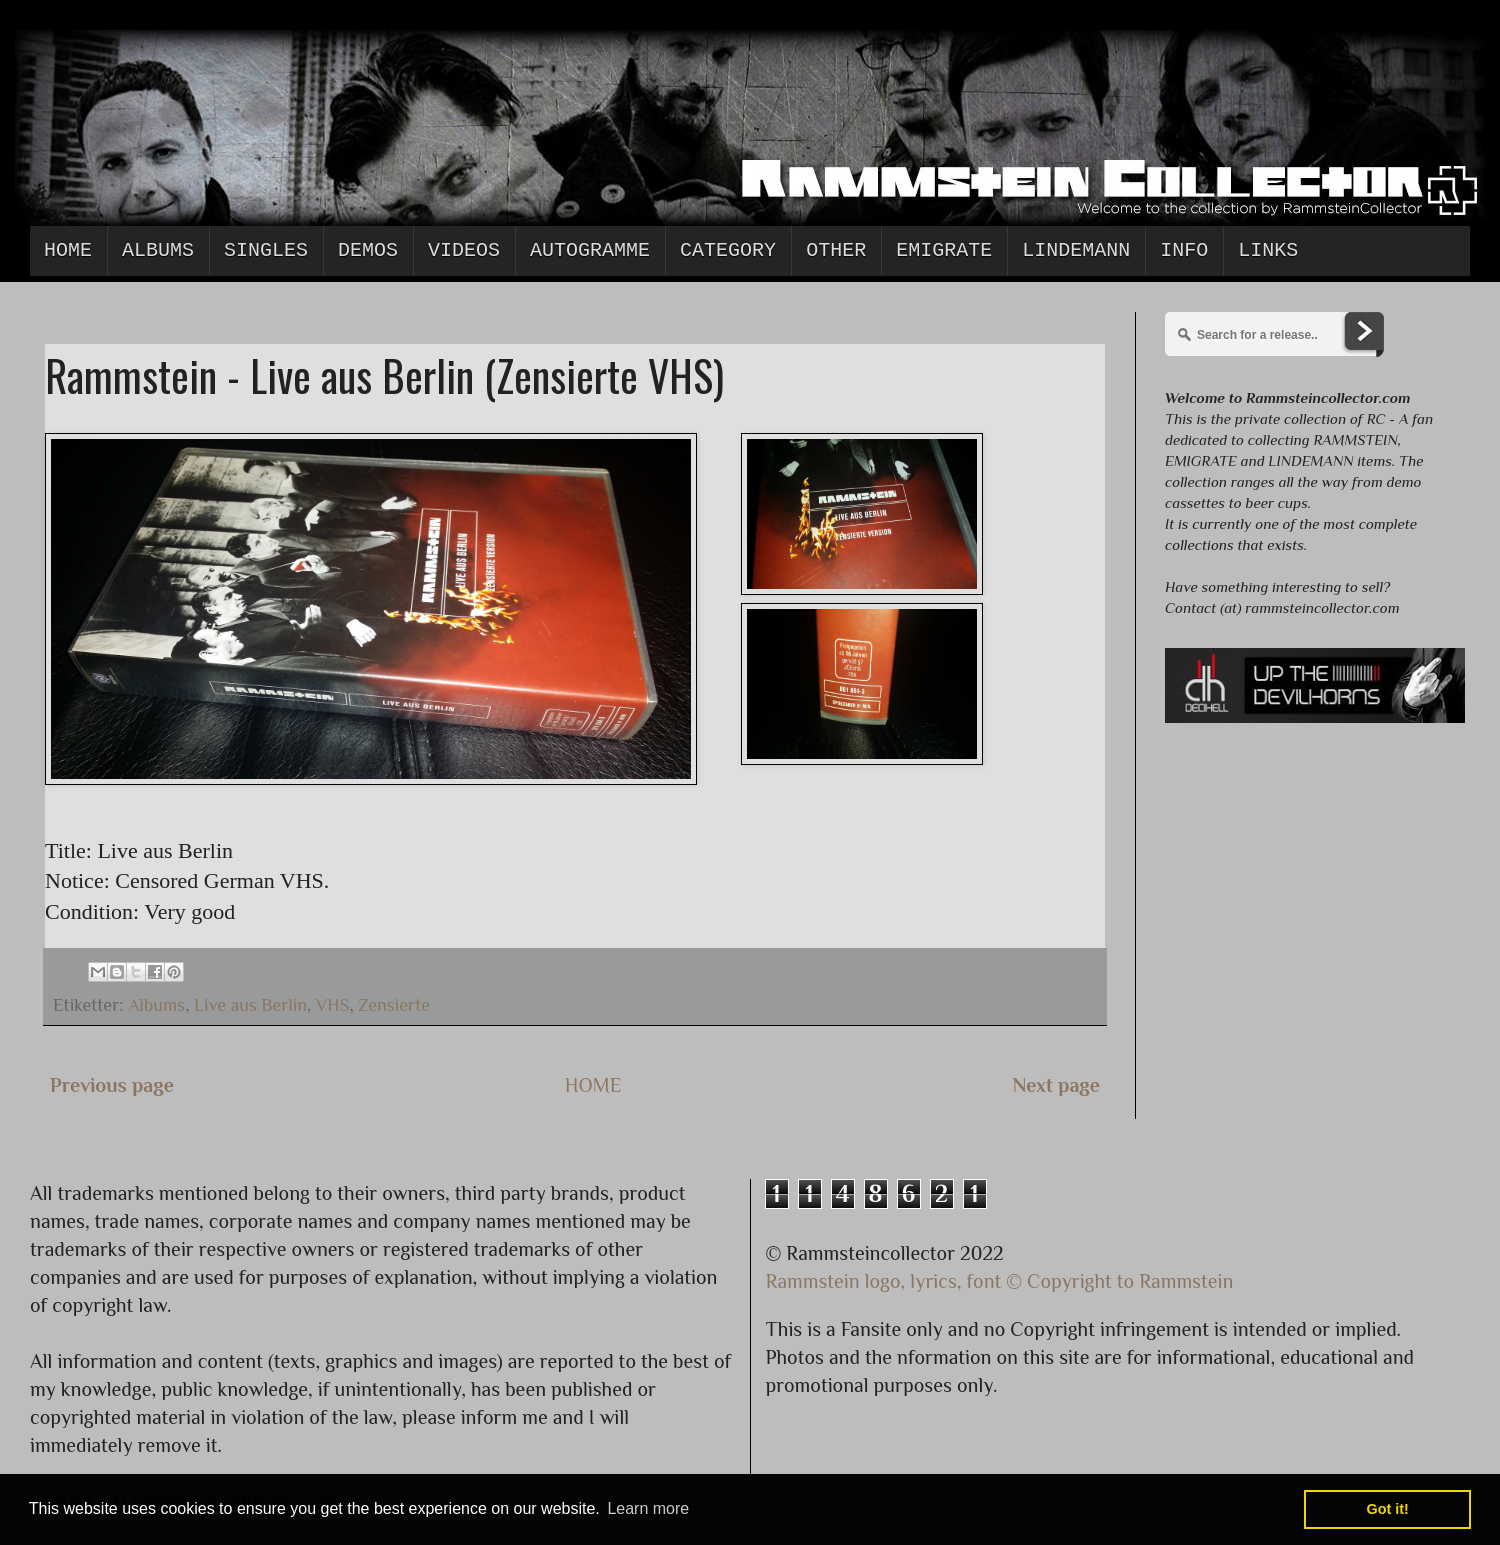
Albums (158, 250)
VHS (333, 1005)
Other (836, 250)
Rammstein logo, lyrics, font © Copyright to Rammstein (1000, 1281)
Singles (266, 250)
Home (68, 250)
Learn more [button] (648, 1508)
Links (1268, 250)
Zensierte (394, 1005)
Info (1184, 250)
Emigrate (944, 250)
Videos (464, 250)
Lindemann (1076, 250)
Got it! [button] (1388, 1509)
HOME (593, 1085)
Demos (368, 250)
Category (728, 250)
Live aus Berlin (250, 1005)
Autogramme (590, 250)
